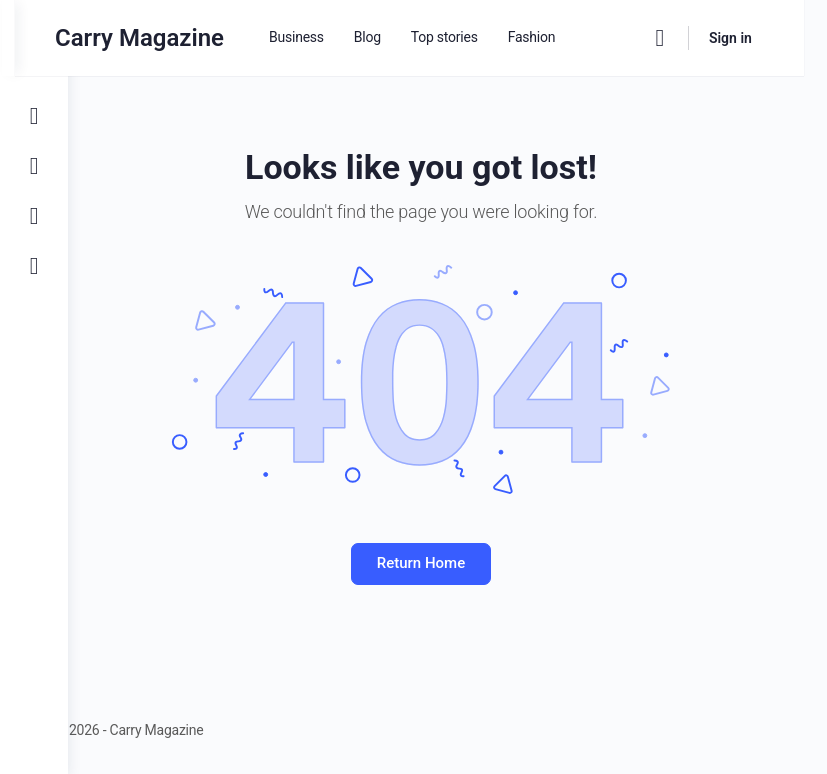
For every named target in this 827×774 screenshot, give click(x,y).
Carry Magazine (192, 38)
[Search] (683, 38)
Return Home (447, 563)
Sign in (753, 38)
